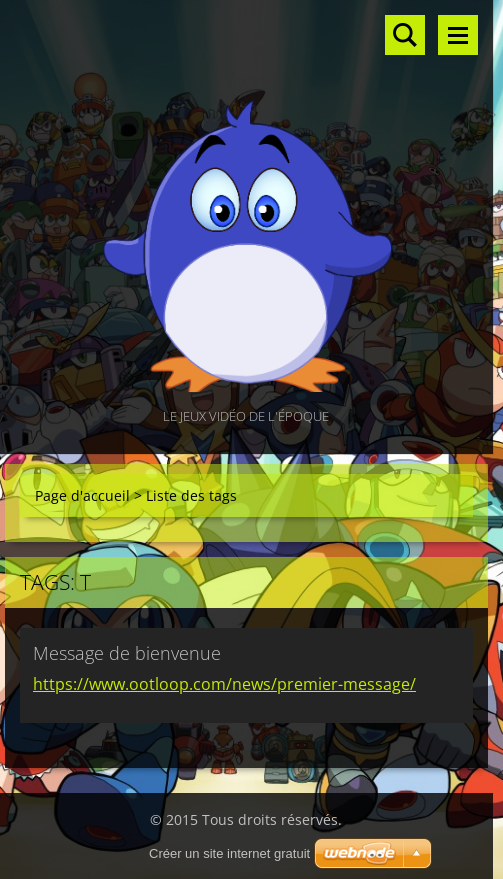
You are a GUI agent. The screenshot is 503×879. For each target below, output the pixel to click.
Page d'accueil (82, 495)
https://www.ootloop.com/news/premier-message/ (224, 684)
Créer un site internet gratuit (229, 853)
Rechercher (405, 35)
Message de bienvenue (127, 653)
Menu (458, 35)
